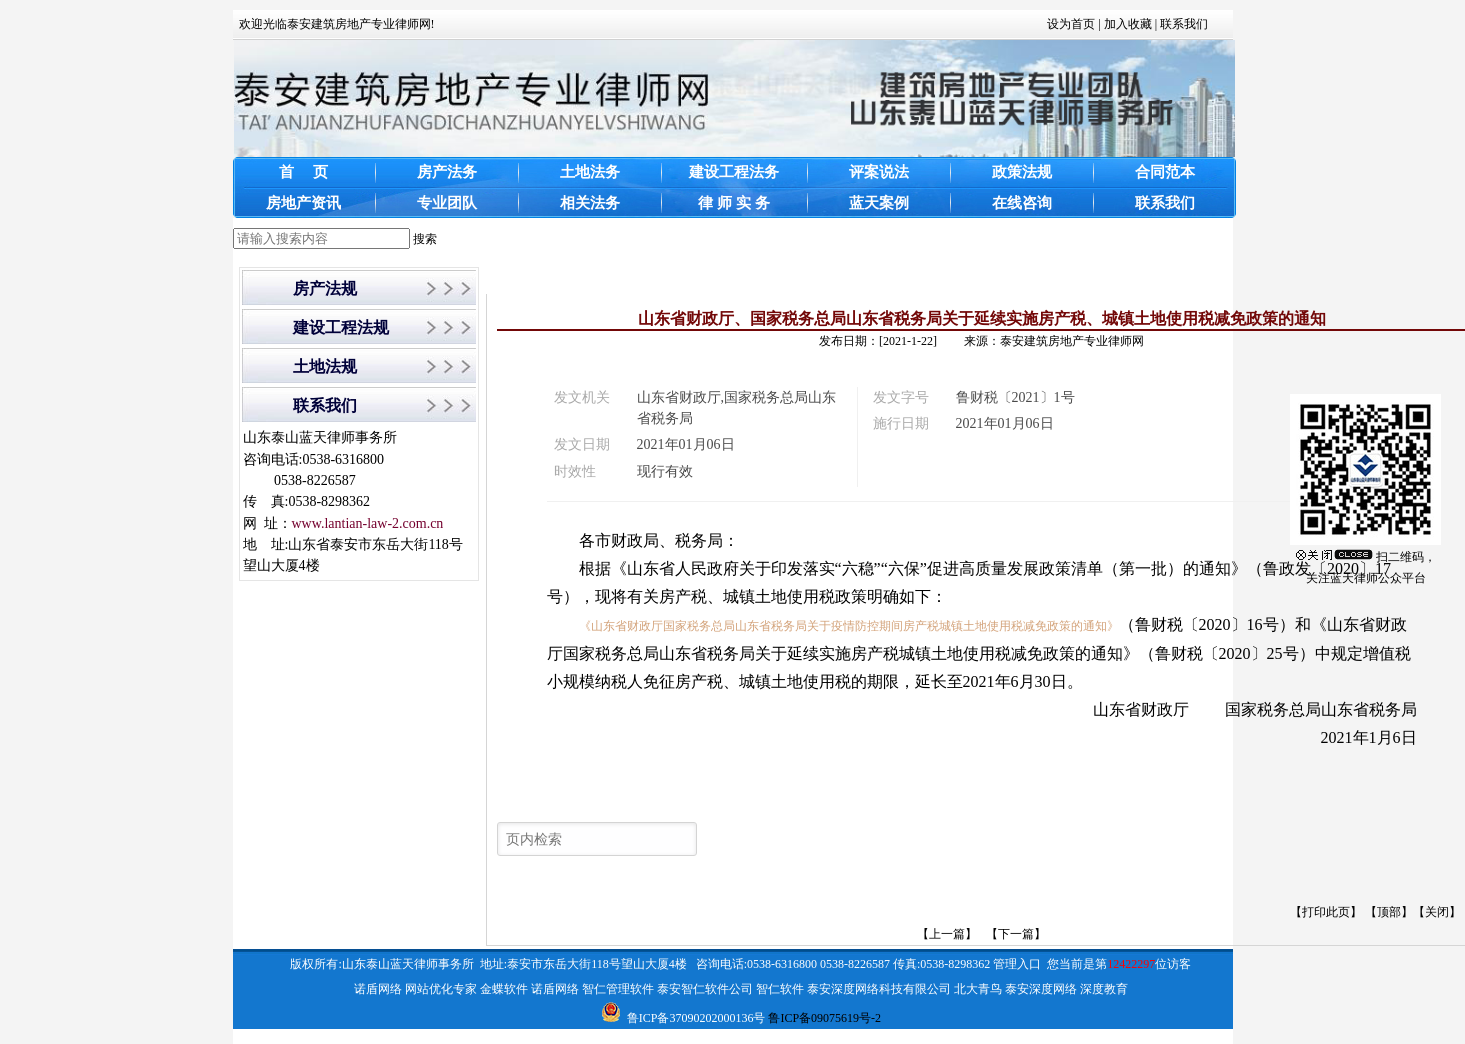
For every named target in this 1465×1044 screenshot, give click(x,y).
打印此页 (1326, 912)
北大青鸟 (978, 989)
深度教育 (1104, 989)
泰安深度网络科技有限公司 (879, 989)
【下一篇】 (1016, 934)
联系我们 (1184, 24)
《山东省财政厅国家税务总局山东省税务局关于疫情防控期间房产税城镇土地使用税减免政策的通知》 (849, 626)
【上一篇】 (947, 934)
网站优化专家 (441, 989)
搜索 (425, 239)
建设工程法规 (341, 327)
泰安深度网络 (1041, 989)
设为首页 (1071, 24)
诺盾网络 (378, 989)
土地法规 (325, 366)
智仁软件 (780, 989)
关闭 (1437, 912)
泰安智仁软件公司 (705, 989)
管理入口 (1017, 964)
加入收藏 (1128, 24)
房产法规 (325, 288)
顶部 (1389, 912)
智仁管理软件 (618, 989)
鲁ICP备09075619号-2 (824, 1018)
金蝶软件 (504, 989)
